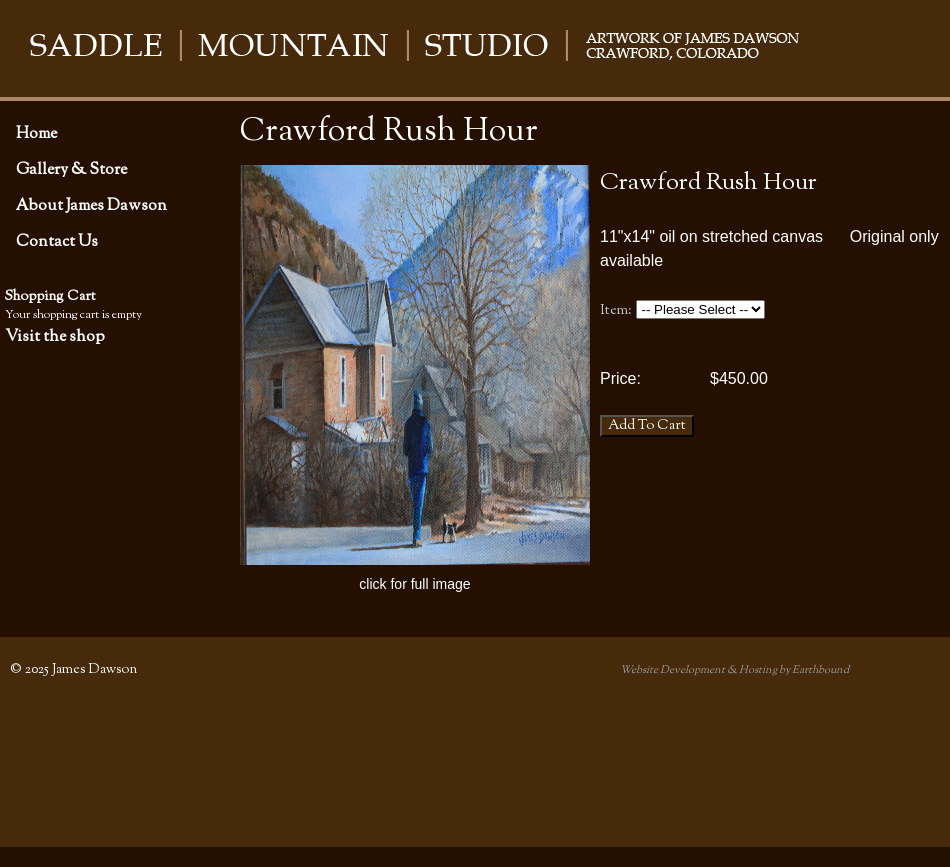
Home (36, 134)
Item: (616, 310)
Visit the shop (55, 337)
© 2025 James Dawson (73, 669)
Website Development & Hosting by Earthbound (734, 670)
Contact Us (57, 242)
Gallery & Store (71, 170)
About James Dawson (91, 206)
